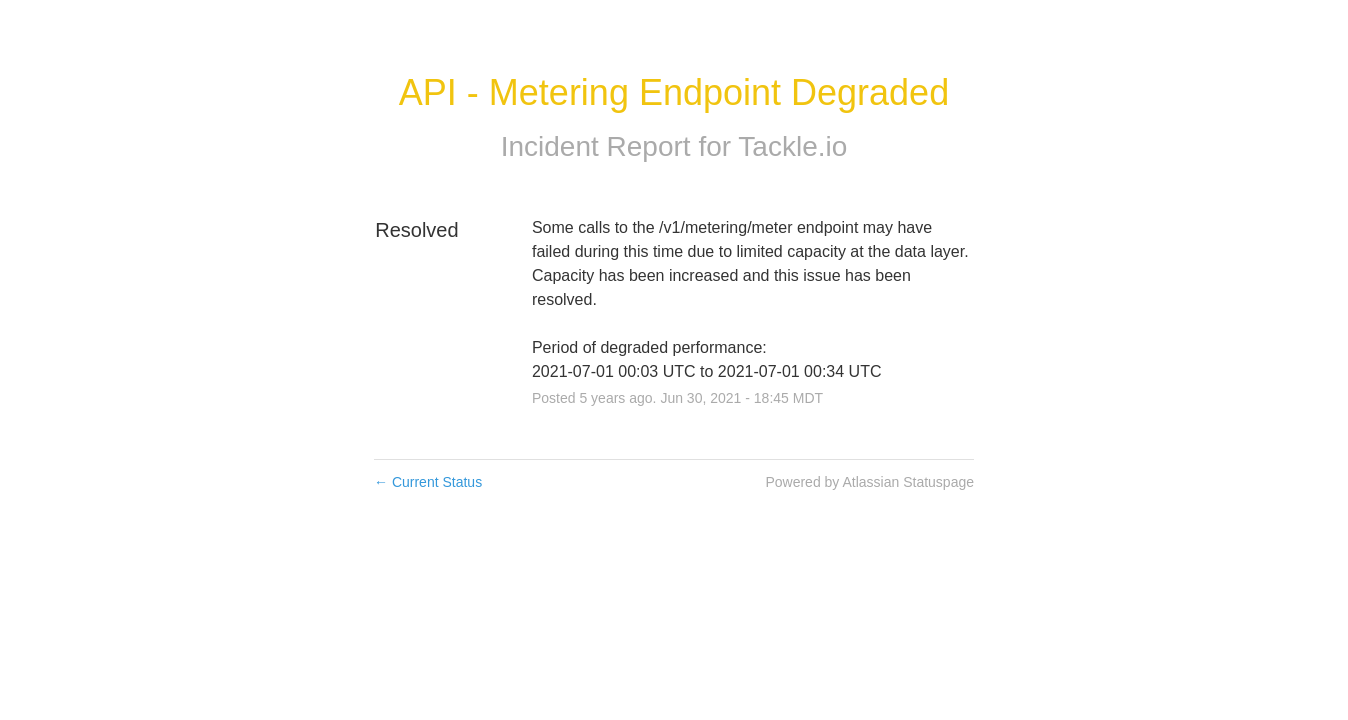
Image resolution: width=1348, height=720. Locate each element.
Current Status (428, 482)
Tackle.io (792, 146)
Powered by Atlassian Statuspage (869, 482)
